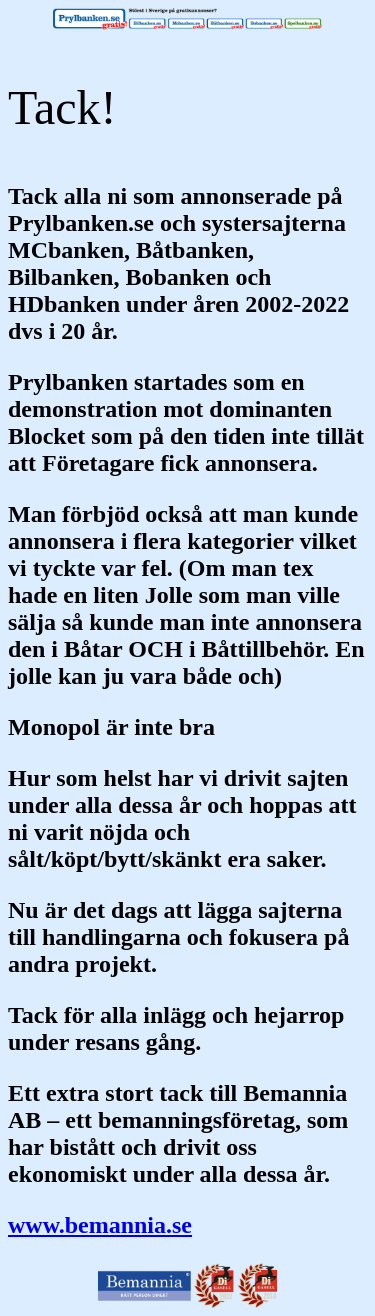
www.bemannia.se (100, 1225)
